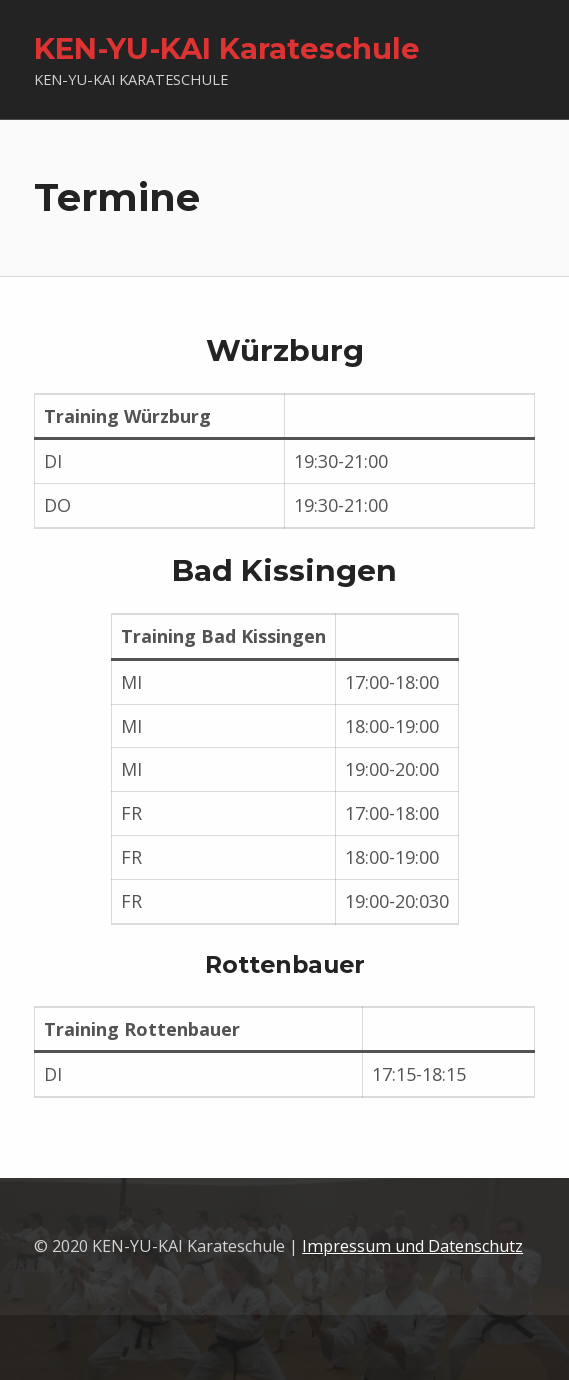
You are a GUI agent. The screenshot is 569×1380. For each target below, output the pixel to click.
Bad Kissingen (284, 570)
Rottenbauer (285, 964)
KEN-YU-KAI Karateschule (227, 48)
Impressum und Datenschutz (412, 1246)
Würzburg (285, 350)
